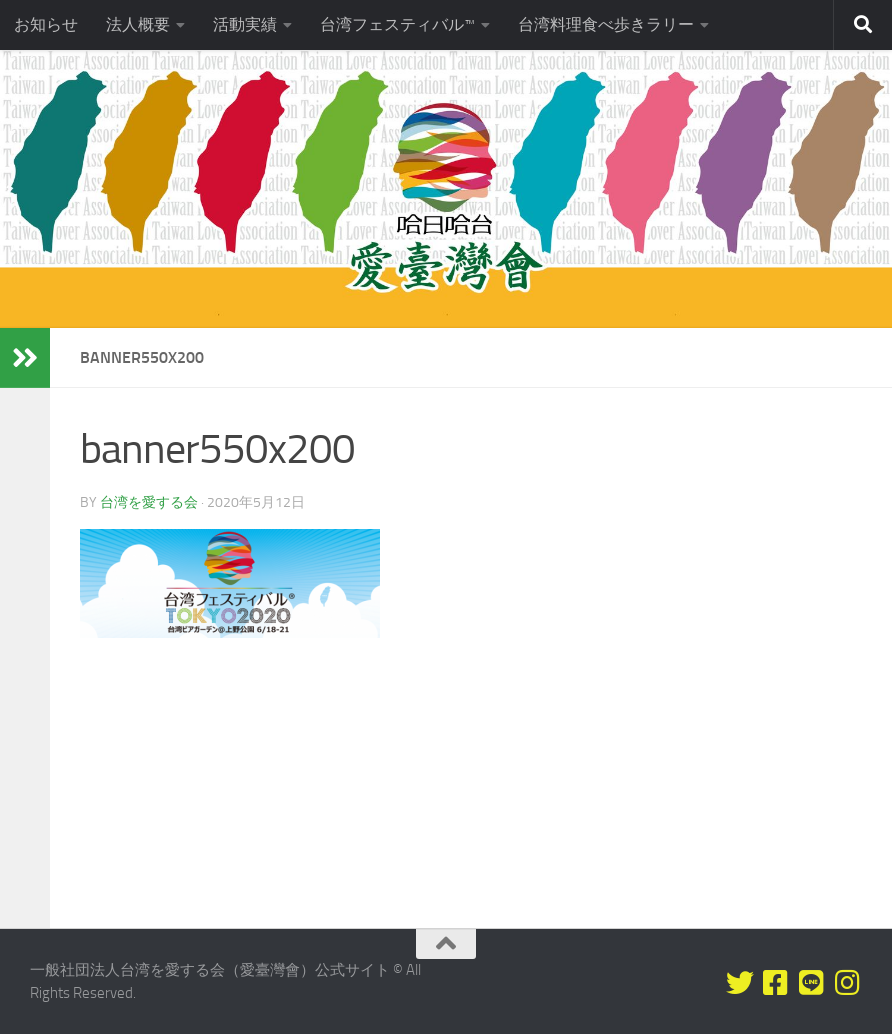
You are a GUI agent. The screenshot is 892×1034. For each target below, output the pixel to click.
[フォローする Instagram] (848, 983)
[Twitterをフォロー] (740, 983)
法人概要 (138, 24)
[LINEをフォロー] (812, 983)
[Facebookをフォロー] (776, 983)
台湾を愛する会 (149, 502)
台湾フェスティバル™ (397, 24)
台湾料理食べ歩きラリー (606, 24)
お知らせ (46, 24)
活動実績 (245, 24)
